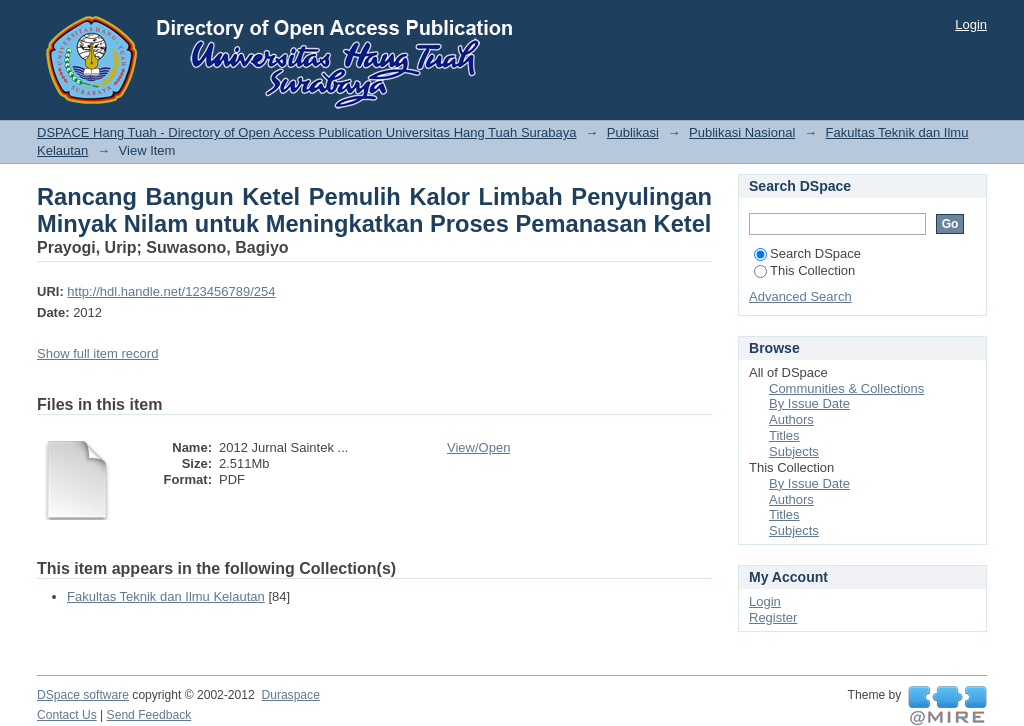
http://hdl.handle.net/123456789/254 (171, 291)
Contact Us (67, 715)
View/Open (478, 447)
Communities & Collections (846, 388)
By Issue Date (809, 403)
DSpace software (83, 695)
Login (971, 24)
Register (773, 617)
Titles (784, 435)
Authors (791, 419)
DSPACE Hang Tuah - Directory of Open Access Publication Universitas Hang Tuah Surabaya (307, 132)
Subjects (794, 451)
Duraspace (290, 695)
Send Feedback (149, 715)
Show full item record (97, 353)
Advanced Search (800, 296)
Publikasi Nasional (742, 132)
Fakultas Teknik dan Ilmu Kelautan (166, 596)
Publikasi (633, 132)
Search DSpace (807, 253)
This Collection (804, 270)
